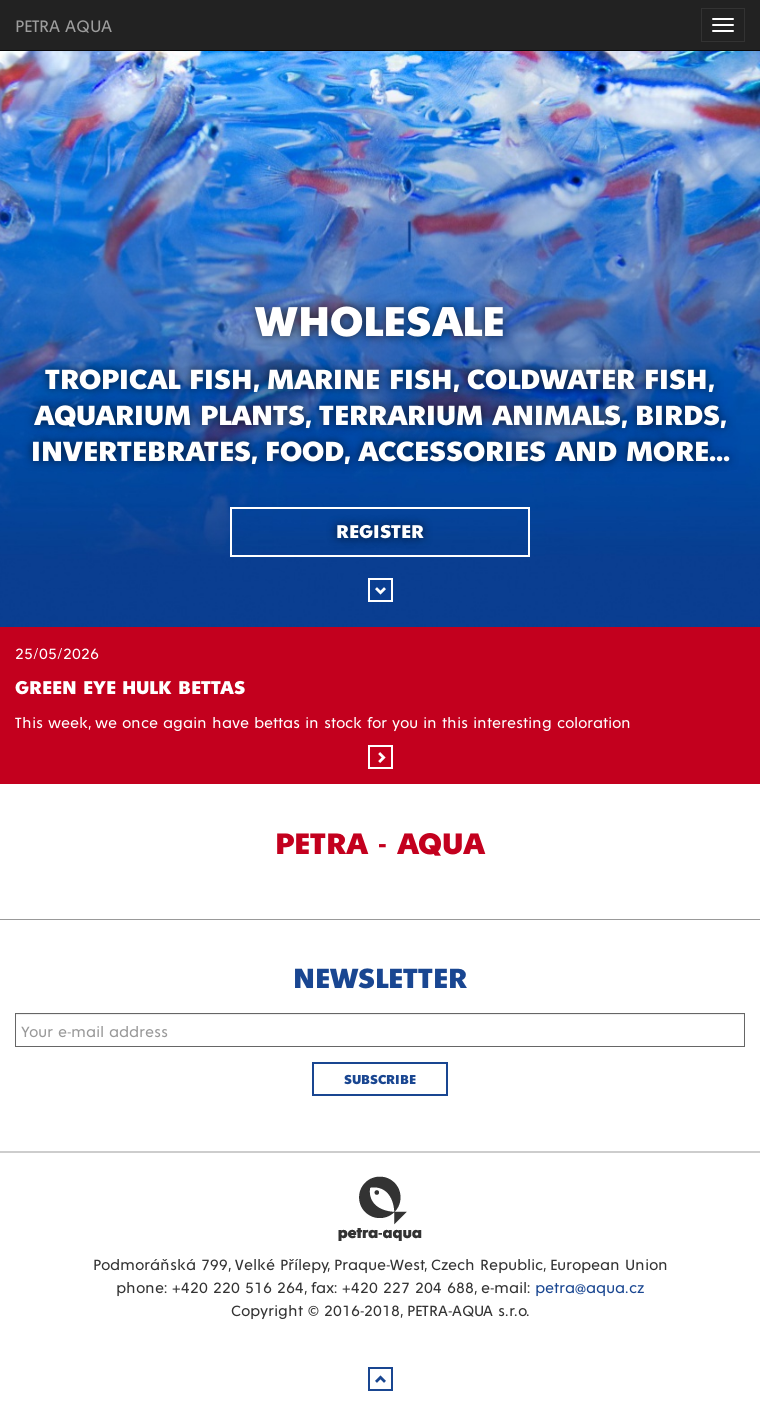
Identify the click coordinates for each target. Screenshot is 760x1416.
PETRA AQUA (63, 24)
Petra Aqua (380, 1208)
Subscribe (380, 1078)
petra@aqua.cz (589, 1286)
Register (380, 530)
